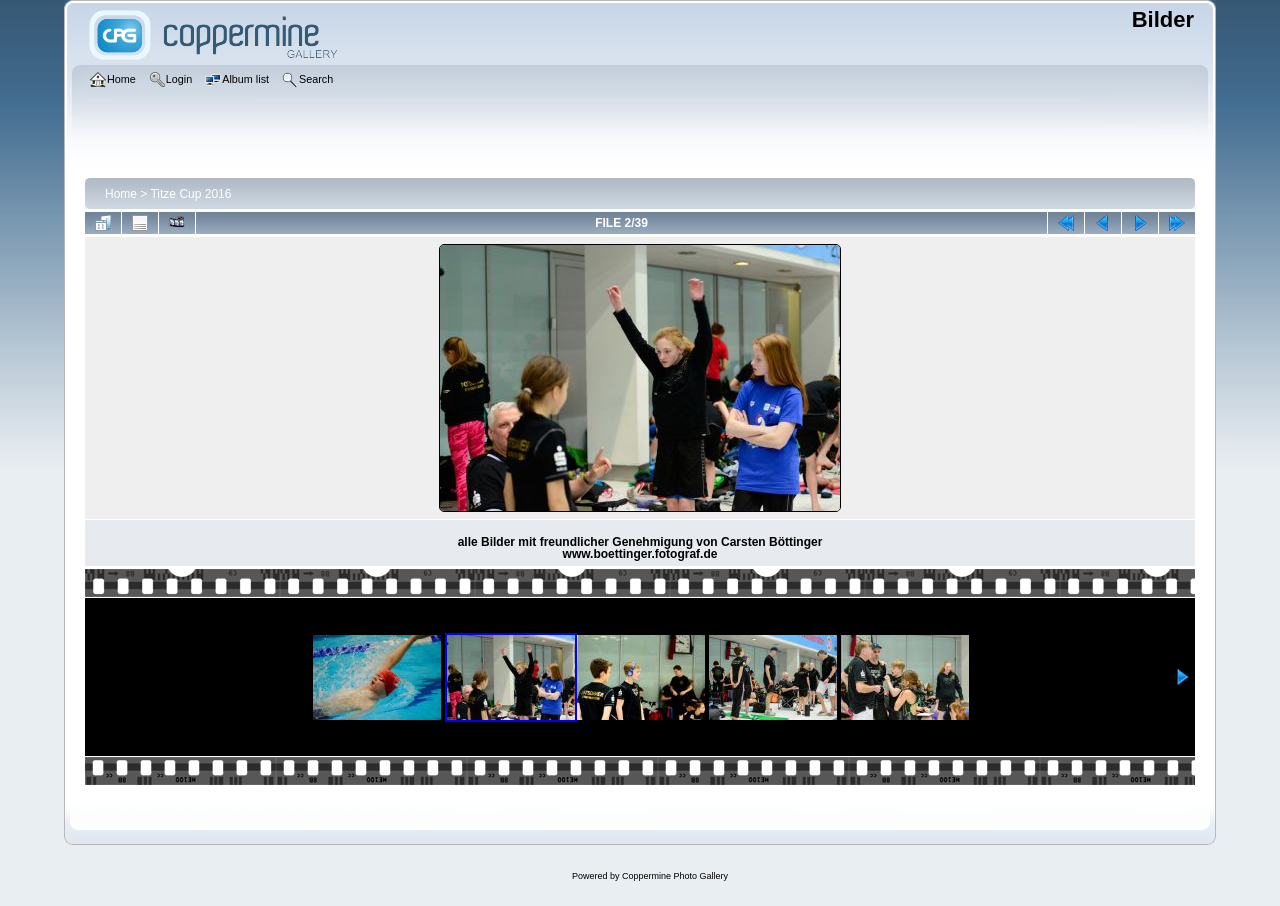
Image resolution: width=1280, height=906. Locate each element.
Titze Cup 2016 (190, 194)
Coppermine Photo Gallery (675, 876)
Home (121, 194)
